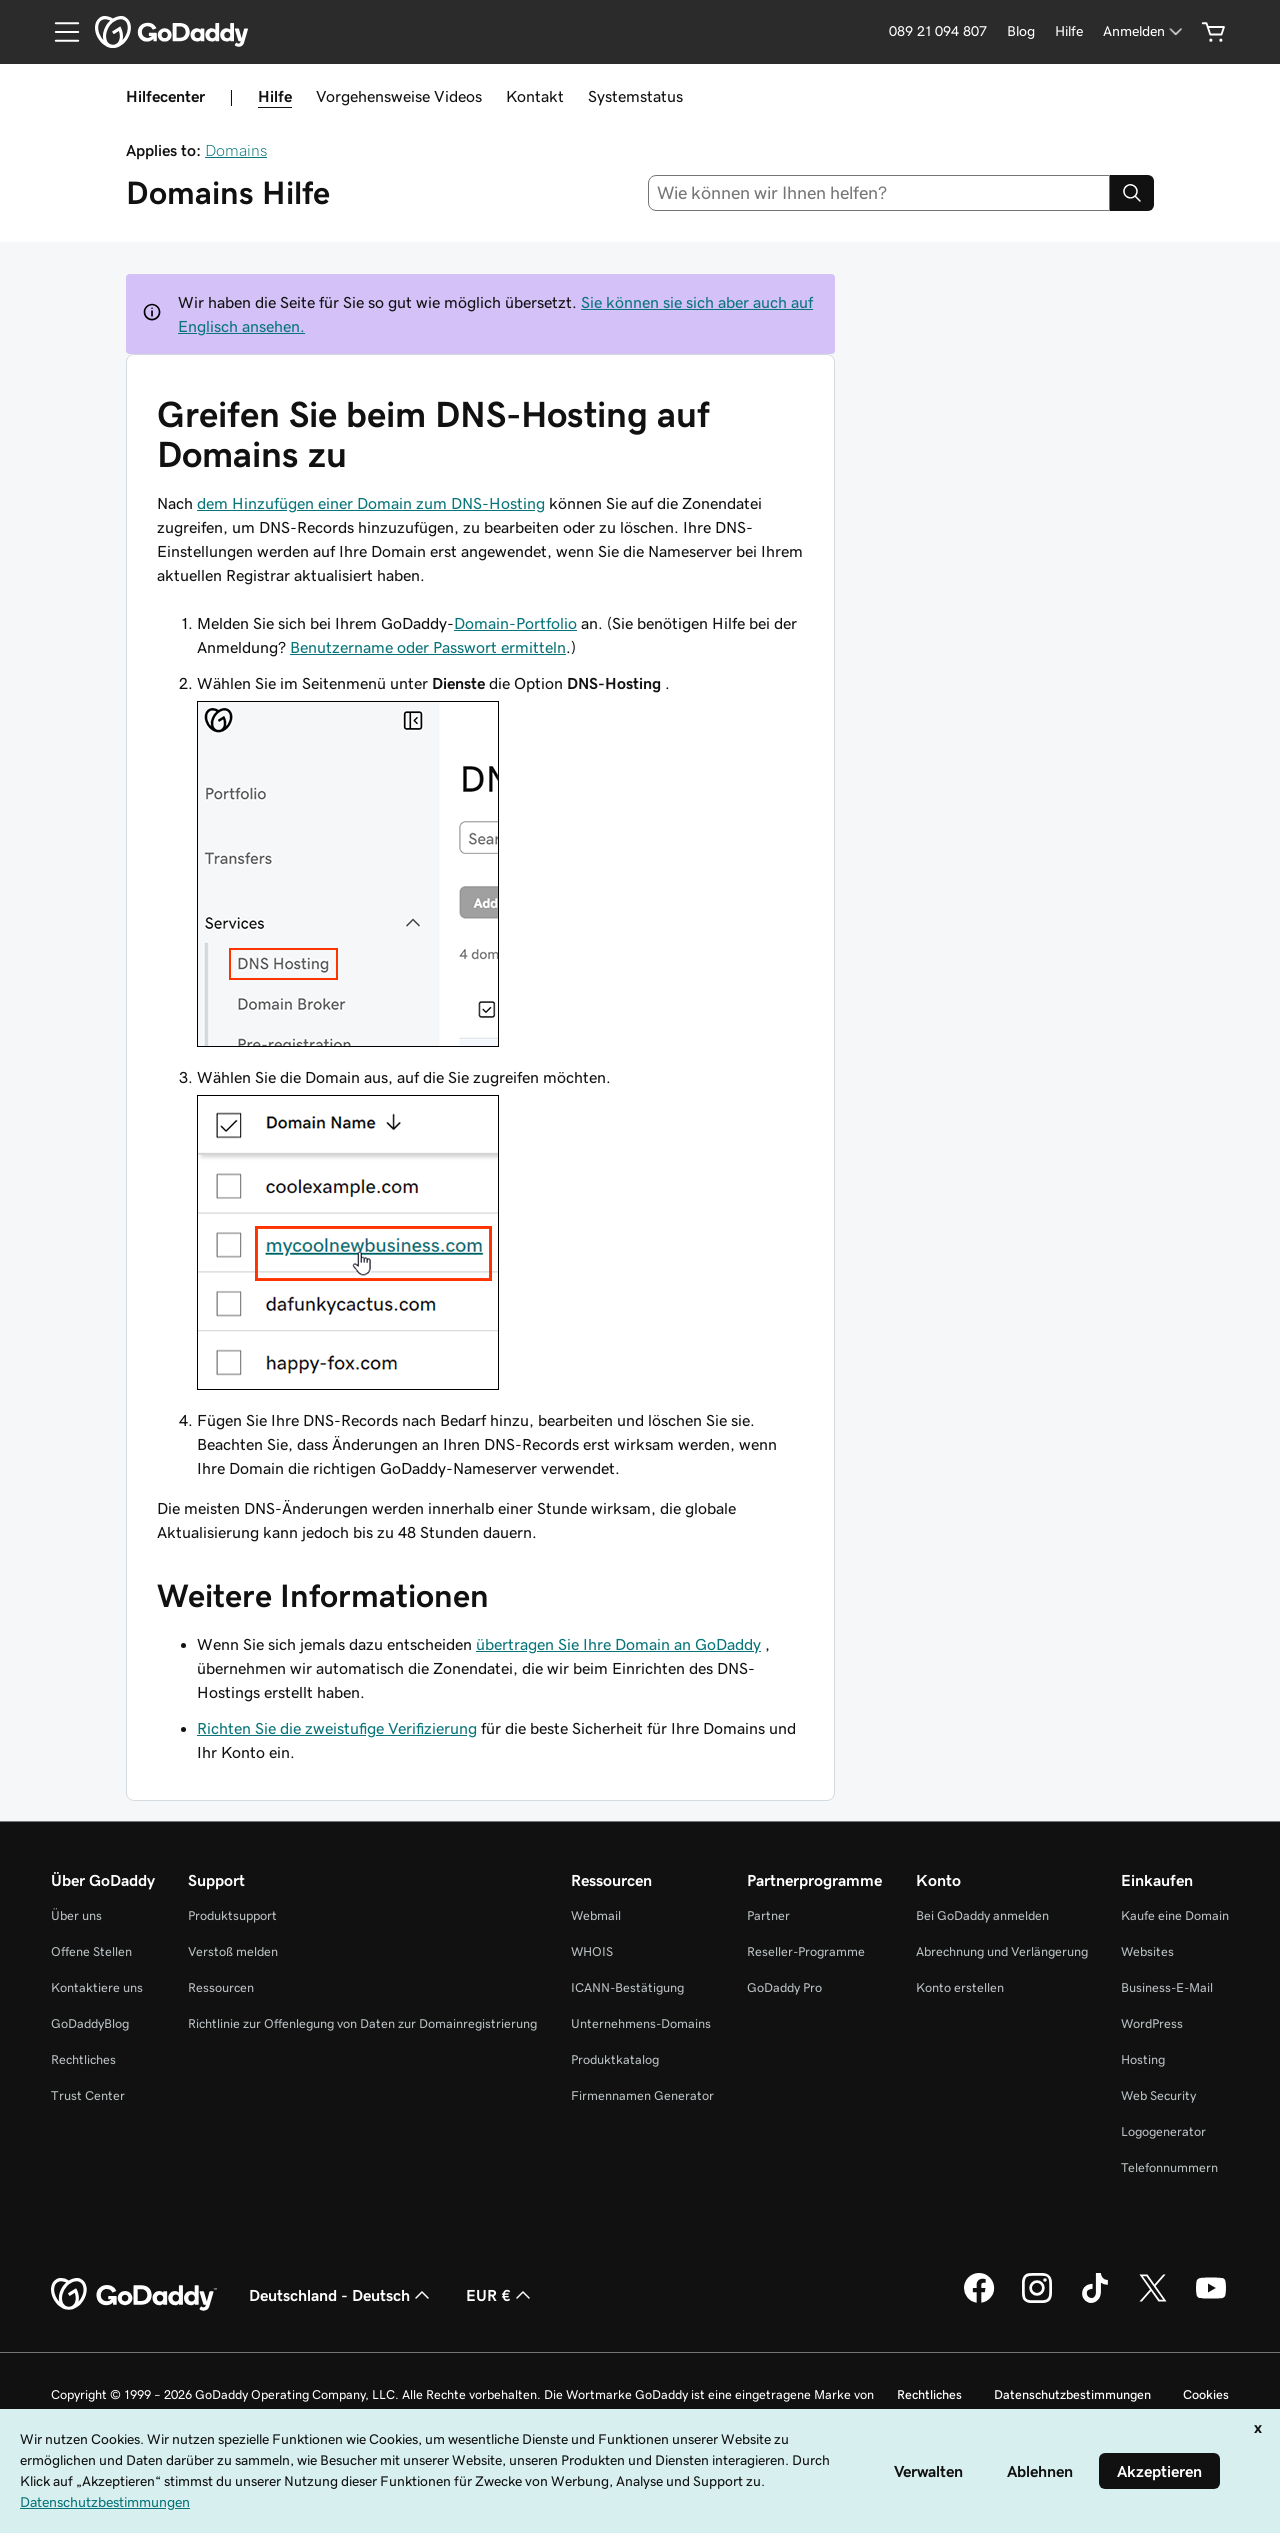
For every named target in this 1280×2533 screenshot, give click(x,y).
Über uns (76, 1915)
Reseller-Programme (806, 1951)
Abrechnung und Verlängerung (1002, 1951)
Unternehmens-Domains (641, 2023)
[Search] (1132, 193)
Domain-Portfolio (515, 623)
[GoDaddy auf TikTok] (1095, 2300)
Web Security (1158, 2095)
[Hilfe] (1069, 31)
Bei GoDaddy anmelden (982, 1915)
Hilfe (275, 96)
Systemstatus (635, 96)
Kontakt (535, 96)
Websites (1147, 1951)
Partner (768, 1915)
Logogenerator (1163, 2131)
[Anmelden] (1144, 31)
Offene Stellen (91, 1951)
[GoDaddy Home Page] (134, 2295)
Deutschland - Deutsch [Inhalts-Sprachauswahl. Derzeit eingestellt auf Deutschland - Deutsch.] (341, 2295)
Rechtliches (83, 2059)
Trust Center (88, 2095)
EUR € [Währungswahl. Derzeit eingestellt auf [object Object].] (500, 2295)
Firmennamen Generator (642, 2095)
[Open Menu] (59, 32)
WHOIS (592, 1951)
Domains (236, 150)
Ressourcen (221, 1987)
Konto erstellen (960, 1987)
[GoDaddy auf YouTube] (1211, 2300)
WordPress (1152, 2023)
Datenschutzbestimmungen (1072, 2394)
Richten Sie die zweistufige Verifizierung (337, 1728)
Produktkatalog (615, 2059)
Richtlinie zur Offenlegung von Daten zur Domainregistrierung (362, 2023)
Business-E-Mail (1167, 1987)
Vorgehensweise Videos (399, 96)
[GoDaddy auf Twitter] (1153, 2300)
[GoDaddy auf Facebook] (979, 2300)
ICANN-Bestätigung (627, 1987)
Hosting (1143, 2059)
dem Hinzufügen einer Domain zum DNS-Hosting (371, 503)
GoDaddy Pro (784, 1987)
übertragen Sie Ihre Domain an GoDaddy (618, 1644)
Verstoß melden (233, 1951)
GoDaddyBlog (90, 2023)
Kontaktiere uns (97, 1987)
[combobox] (879, 193)
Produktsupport (232, 1915)
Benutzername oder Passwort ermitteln (428, 647)
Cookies (1206, 2394)
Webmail (596, 1915)
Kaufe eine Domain (1175, 1915)
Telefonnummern (1169, 2167)
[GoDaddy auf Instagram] (1037, 2300)
